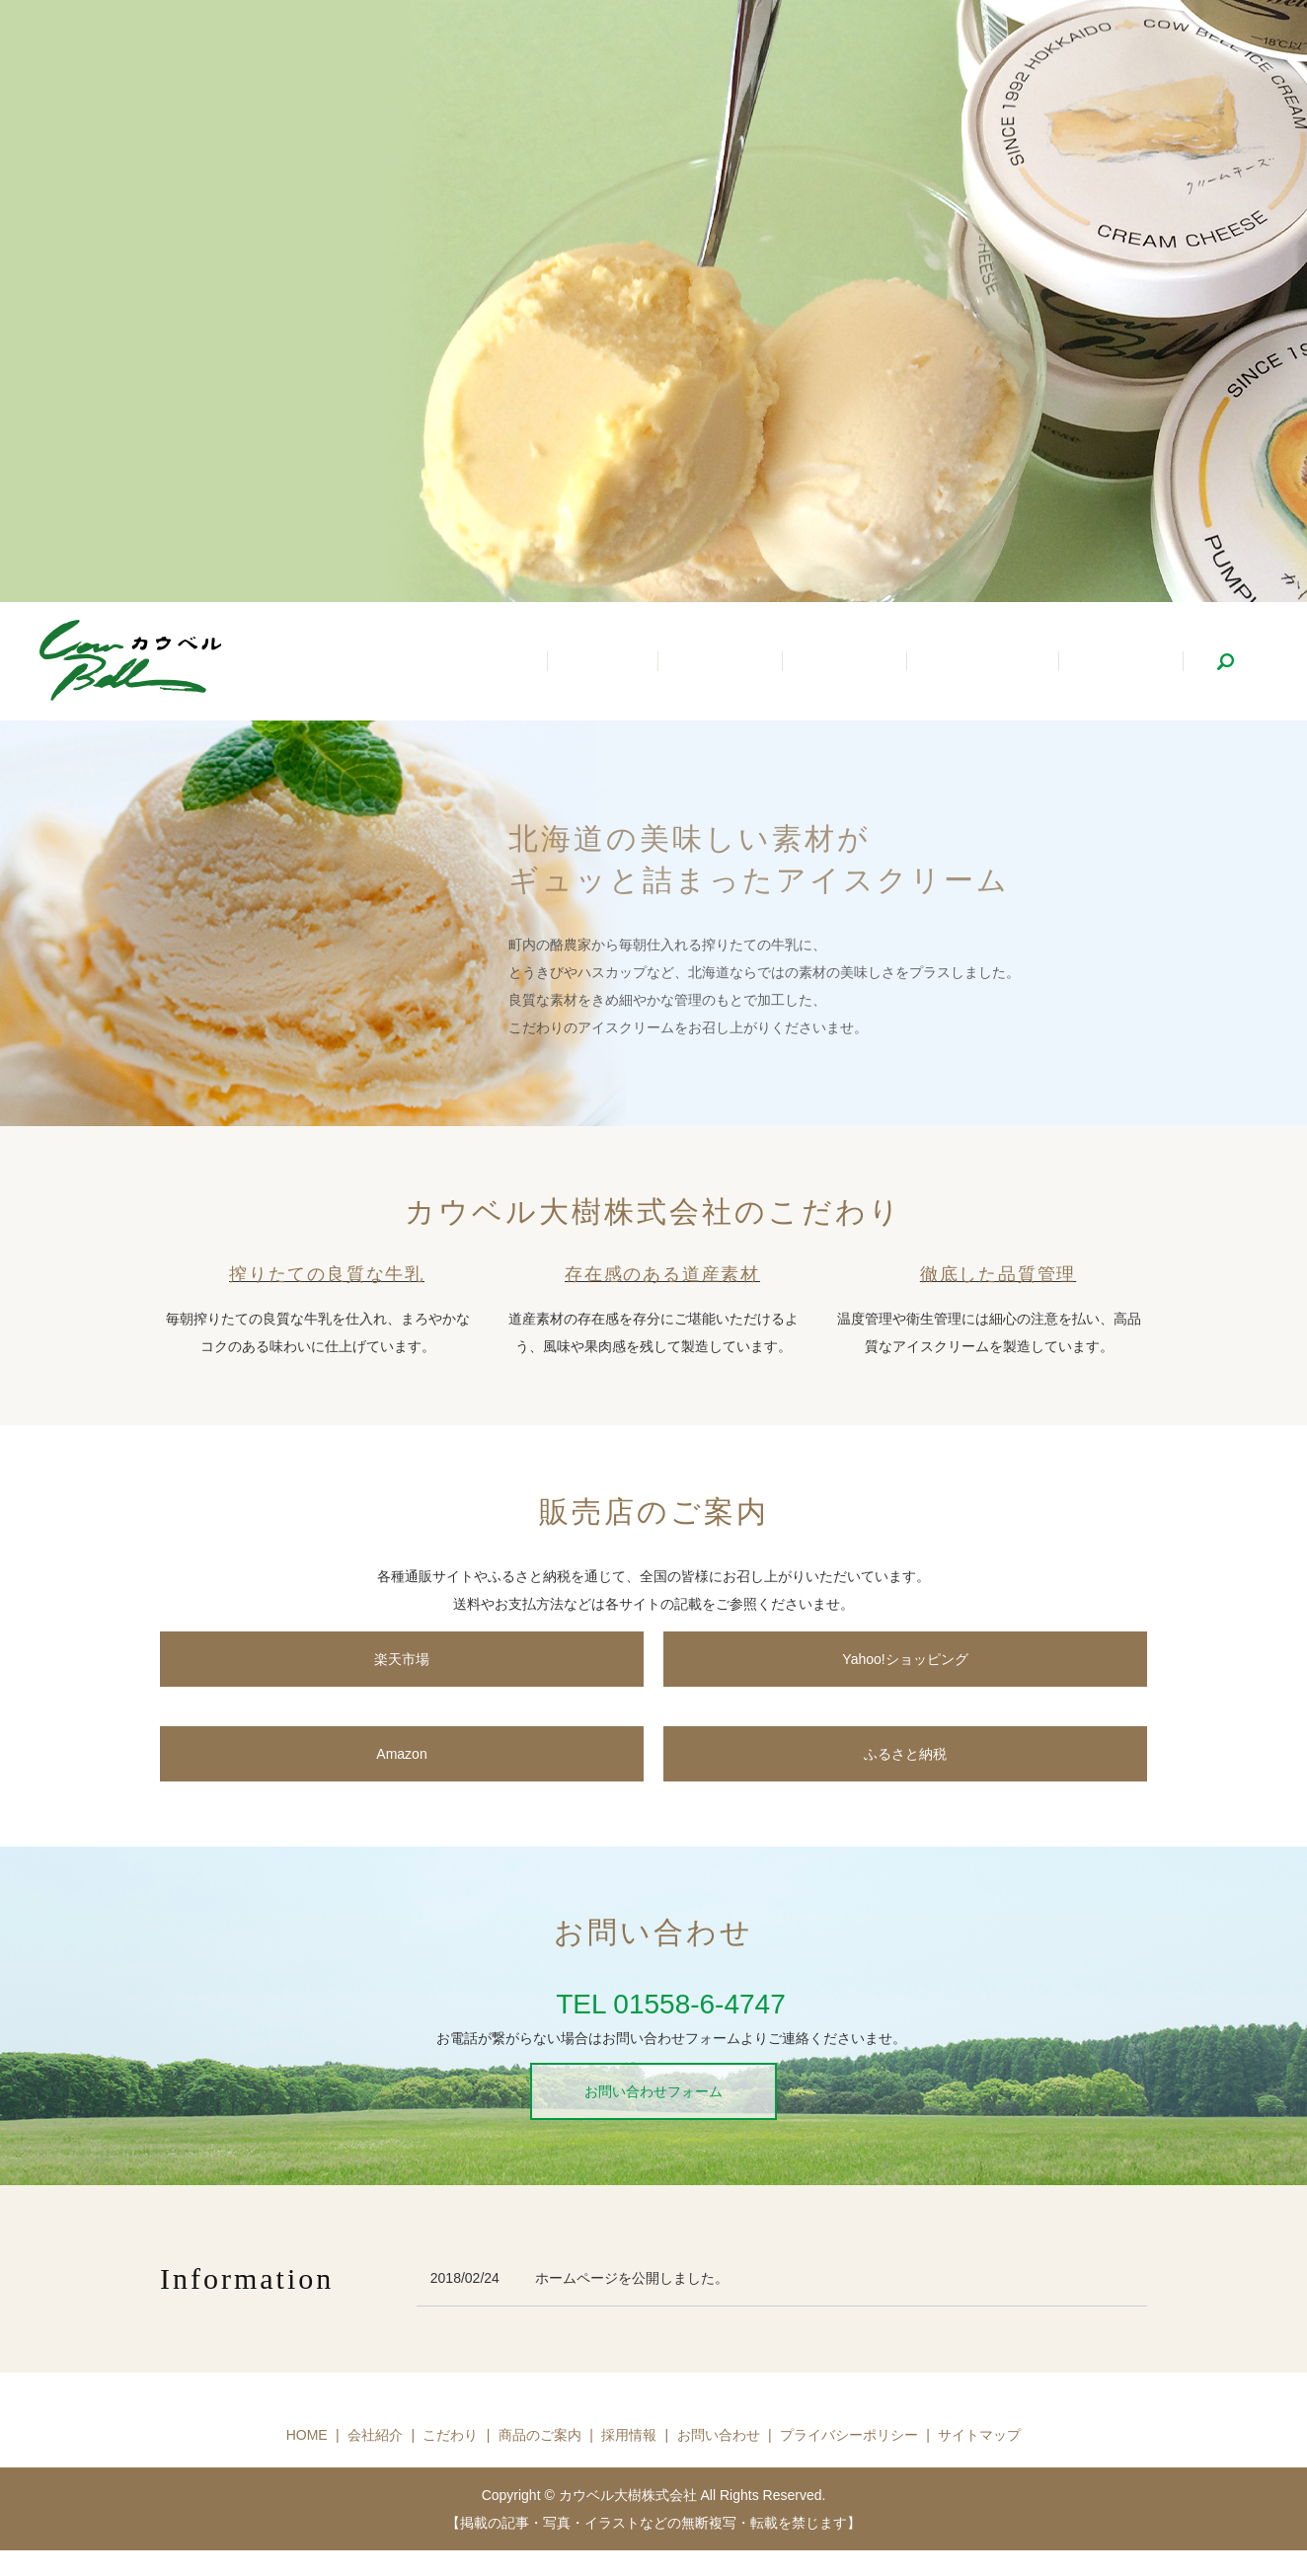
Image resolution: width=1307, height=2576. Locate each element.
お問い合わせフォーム (653, 2091)
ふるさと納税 (905, 1754)
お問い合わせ (718, 2435)
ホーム (660, 662)
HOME (307, 2435)
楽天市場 (401, 1659)
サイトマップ (979, 2435)
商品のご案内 (1002, 662)
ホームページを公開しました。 (632, 2278)
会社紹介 (766, 662)
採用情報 (1127, 662)
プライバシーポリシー (849, 2435)
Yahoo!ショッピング (904, 1659)
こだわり (878, 662)
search (1225, 661)
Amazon (401, 1754)
